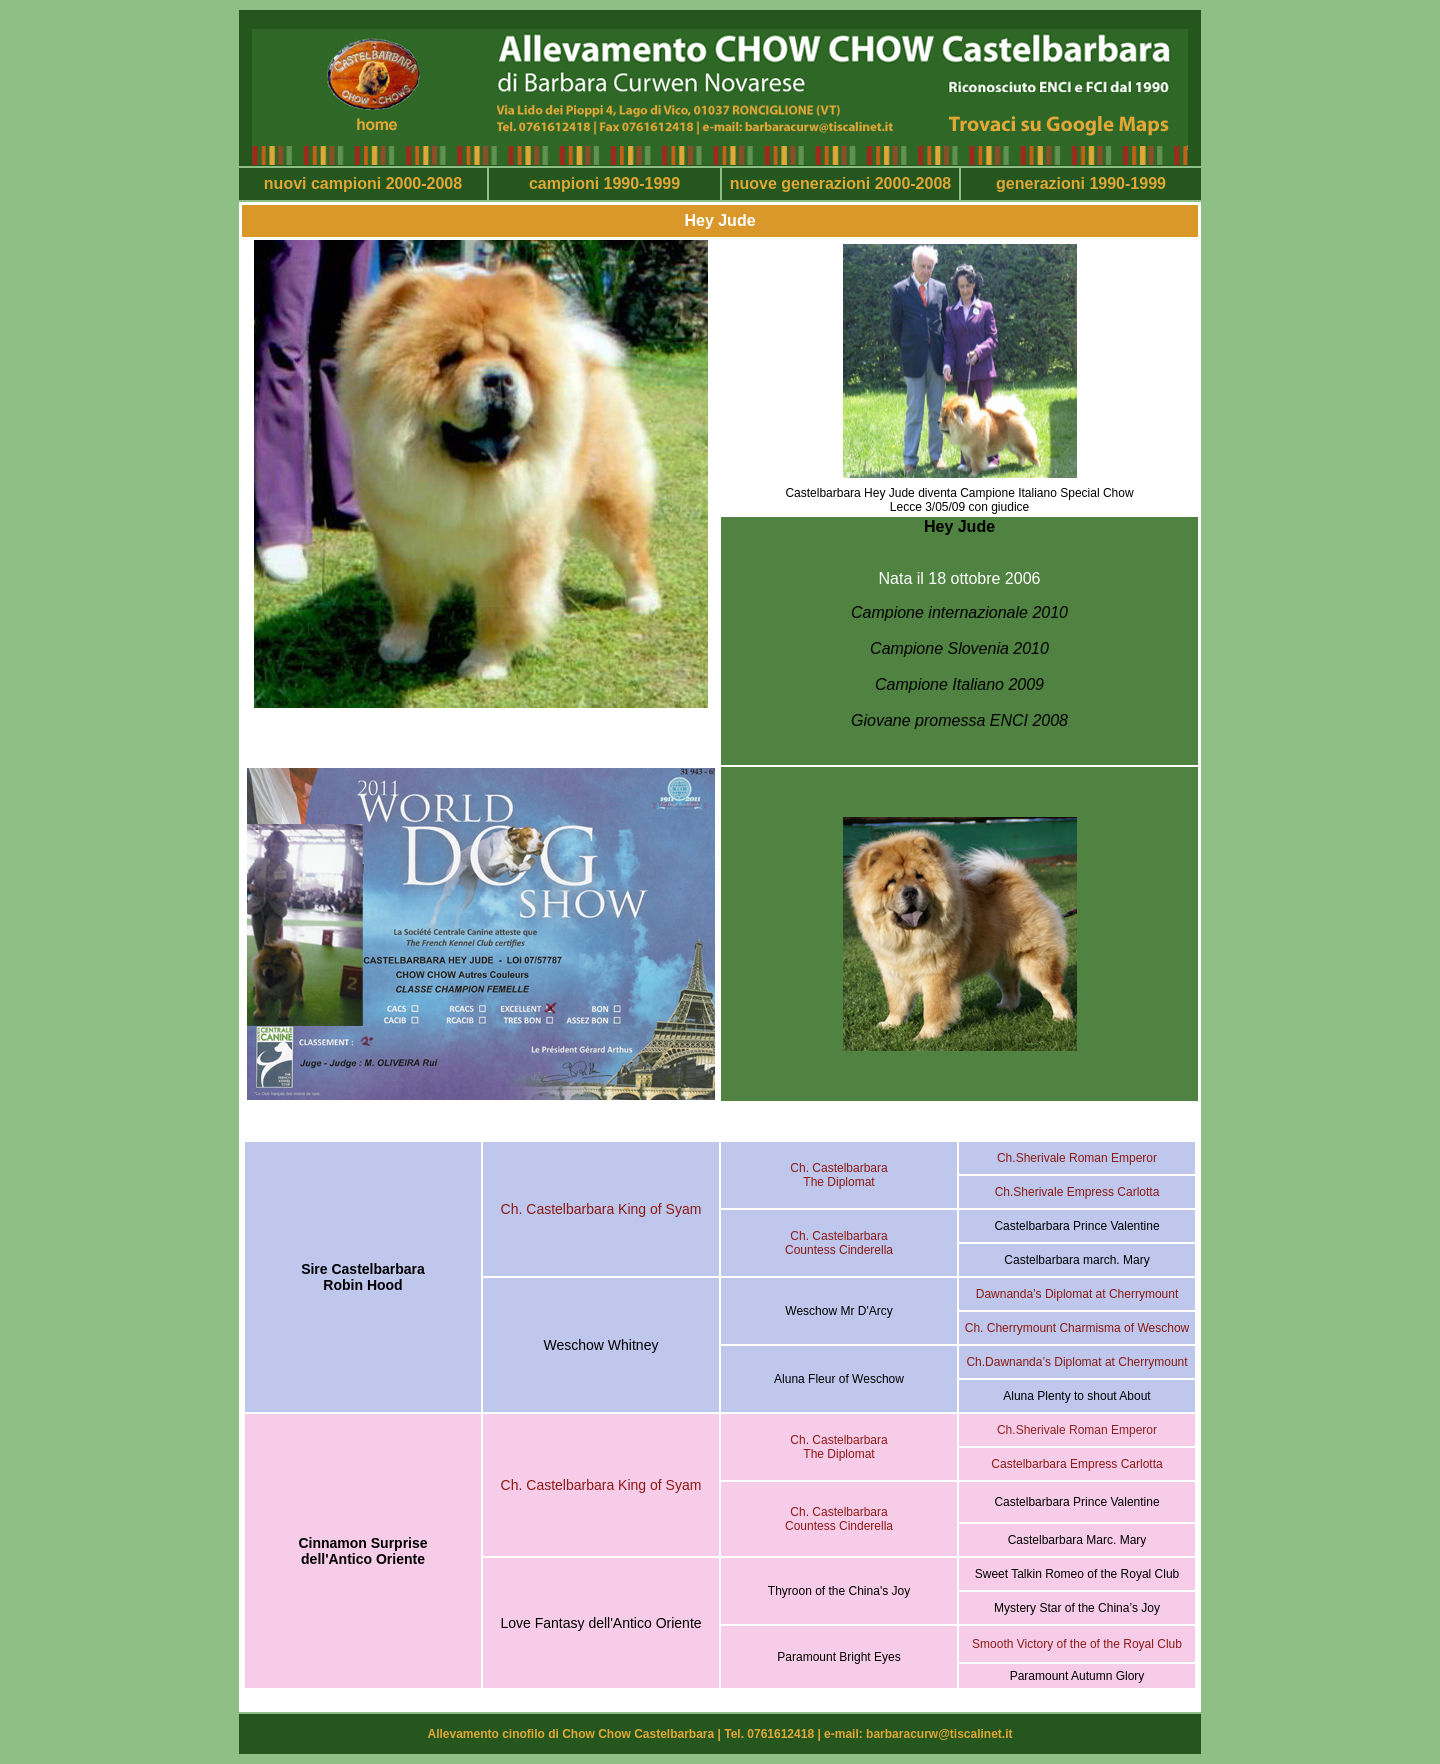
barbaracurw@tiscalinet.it (939, 1734)
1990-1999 (1125, 183)
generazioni (1040, 183)
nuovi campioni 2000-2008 (363, 183)
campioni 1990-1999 (604, 183)
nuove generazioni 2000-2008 (840, 183)
